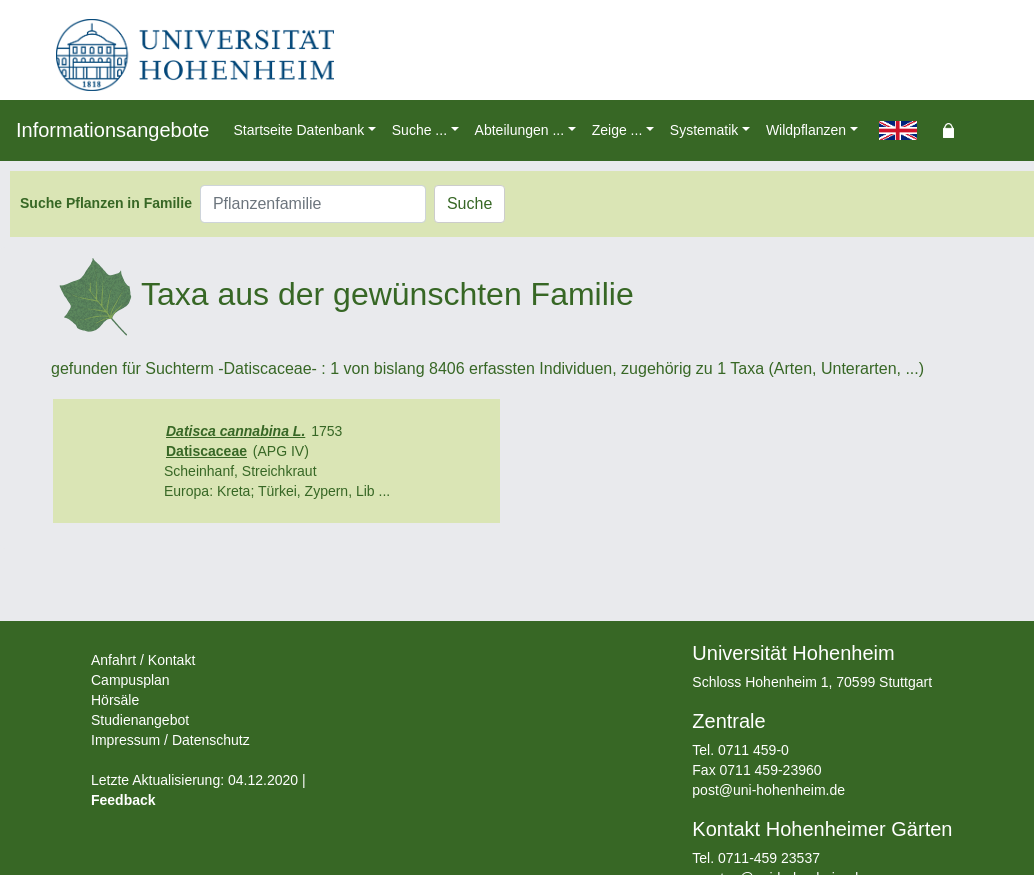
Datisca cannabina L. (235, 431)
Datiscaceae (206, 451)
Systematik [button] (704, 130)
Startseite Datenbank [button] (298, 130)
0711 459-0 (753, 750)
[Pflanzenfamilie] (313, 204)
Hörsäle (115, 700)
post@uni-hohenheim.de (768, 790)
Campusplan (130, 680)
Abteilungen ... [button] (520, 130)
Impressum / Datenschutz (170, 740)
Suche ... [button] (419, 130)
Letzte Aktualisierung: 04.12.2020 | (198, 780)
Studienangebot (140, 720)
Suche (469, 203)
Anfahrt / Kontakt (143, 660)
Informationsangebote (112, 130)
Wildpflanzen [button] (806, 130)
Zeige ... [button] (617, 130)
